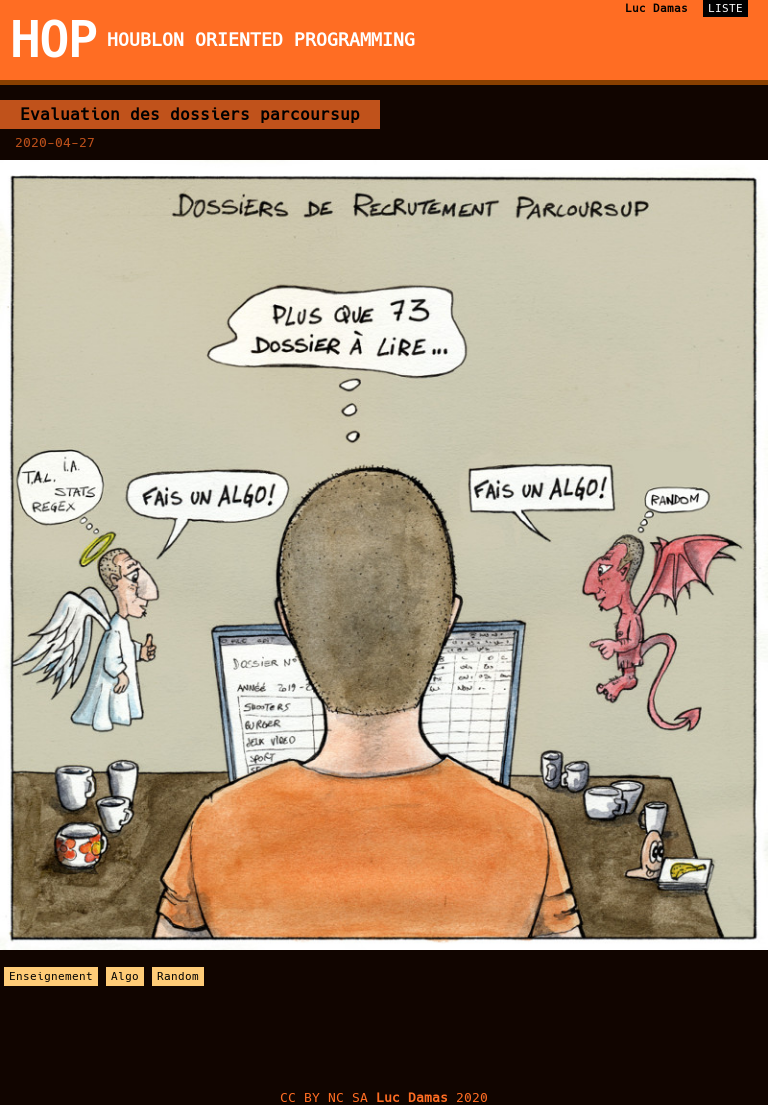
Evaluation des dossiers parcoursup (190, 114)
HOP (53, 40)
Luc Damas (656, 8)
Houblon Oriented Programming (261, 40)
